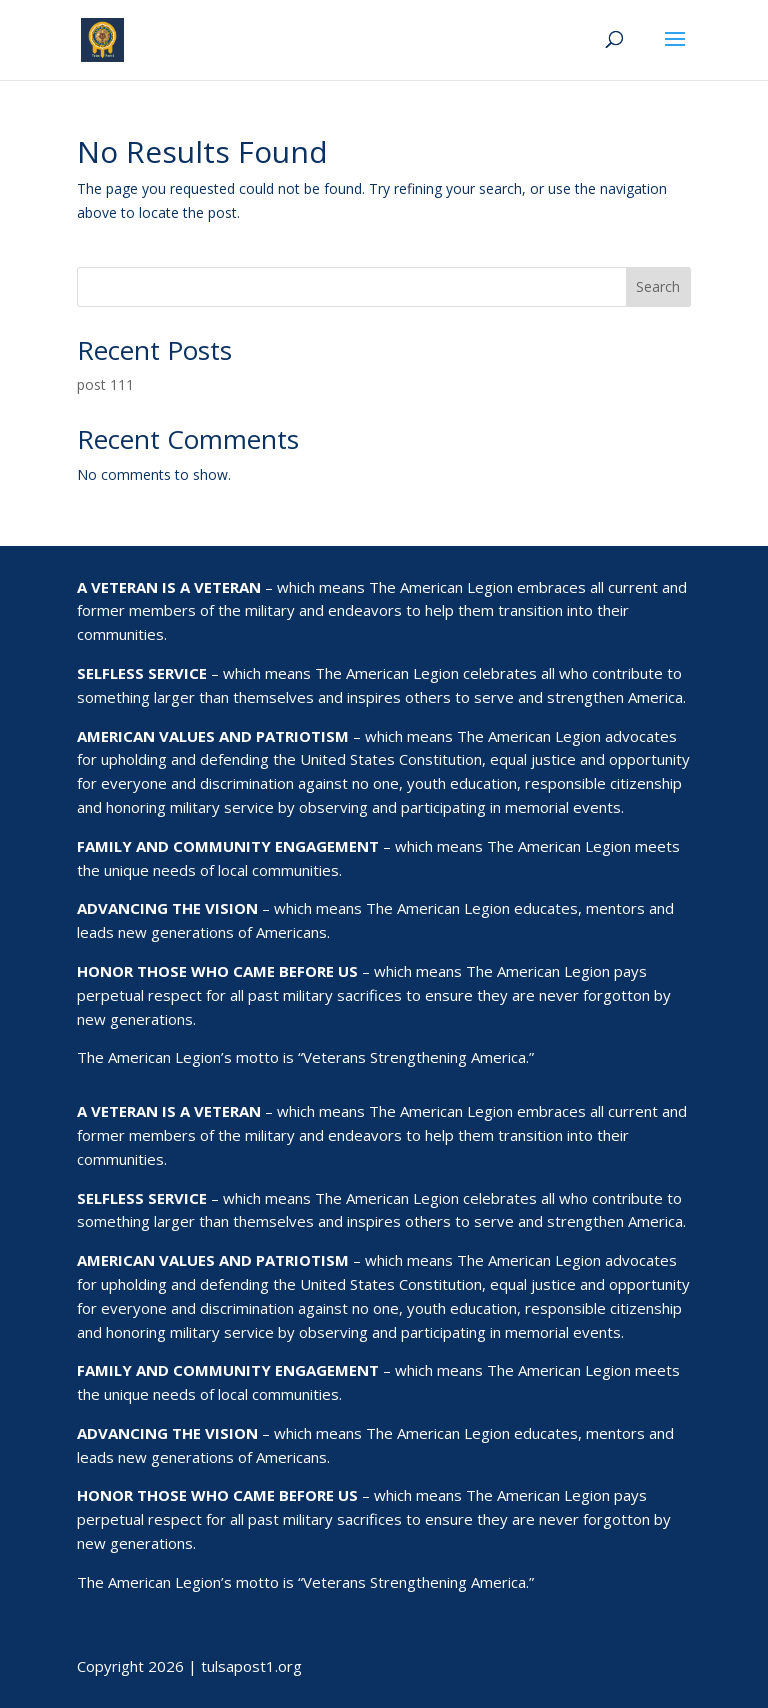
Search (658, 286)
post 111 (105, 384)
